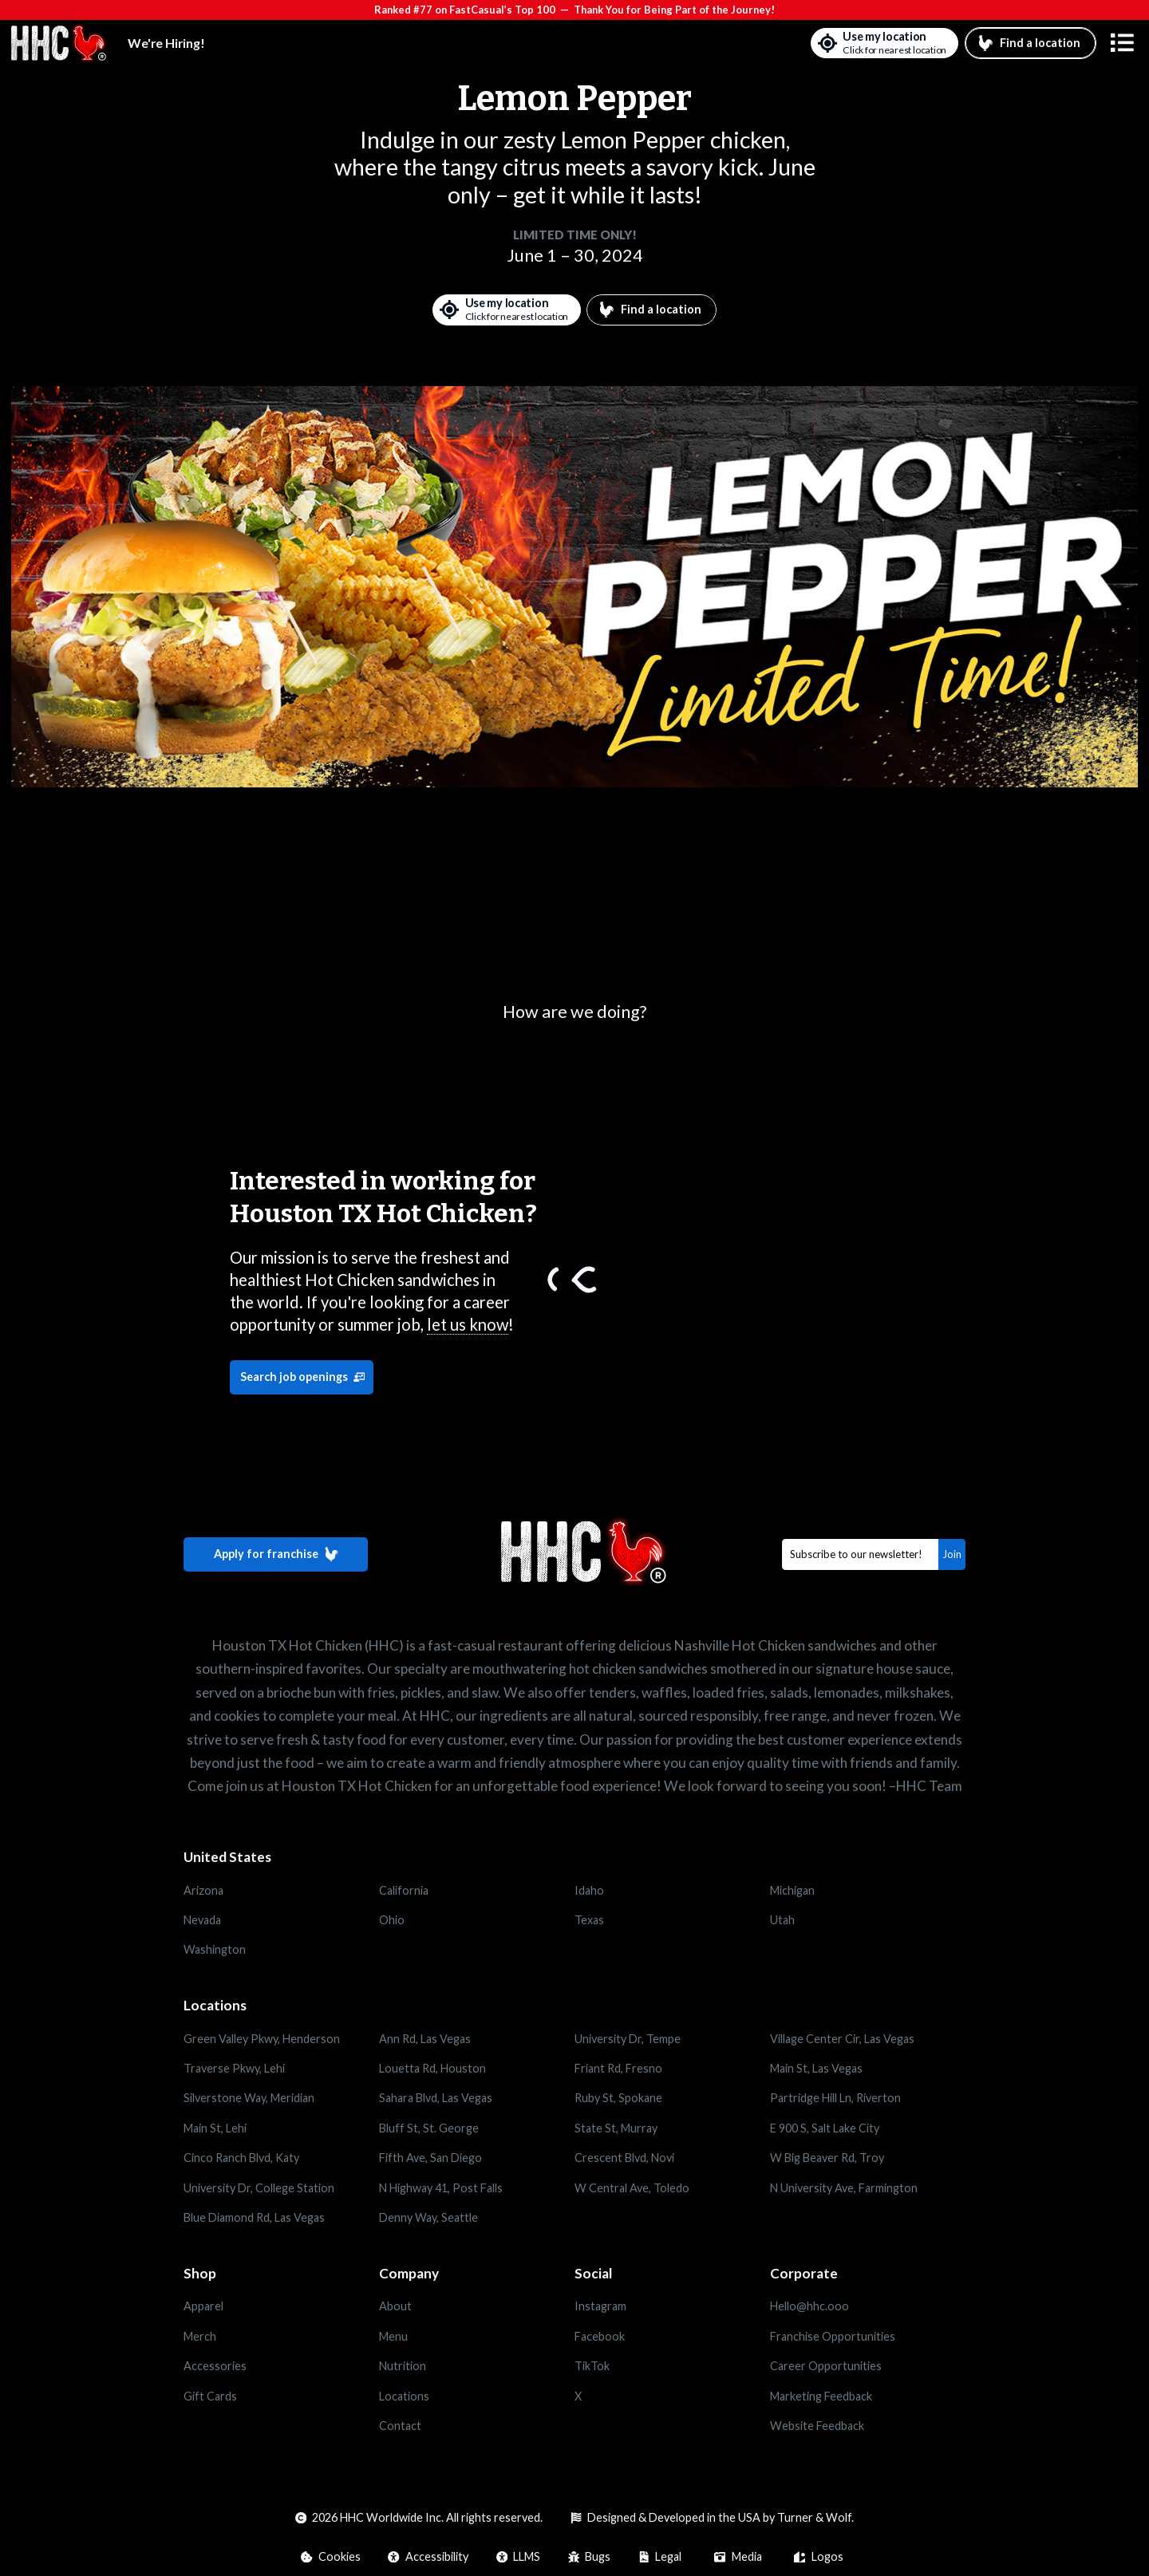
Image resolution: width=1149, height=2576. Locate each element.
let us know (467, 1324)
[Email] (860, 1554)
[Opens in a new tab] (281, 2306)
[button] (1122, 43)
